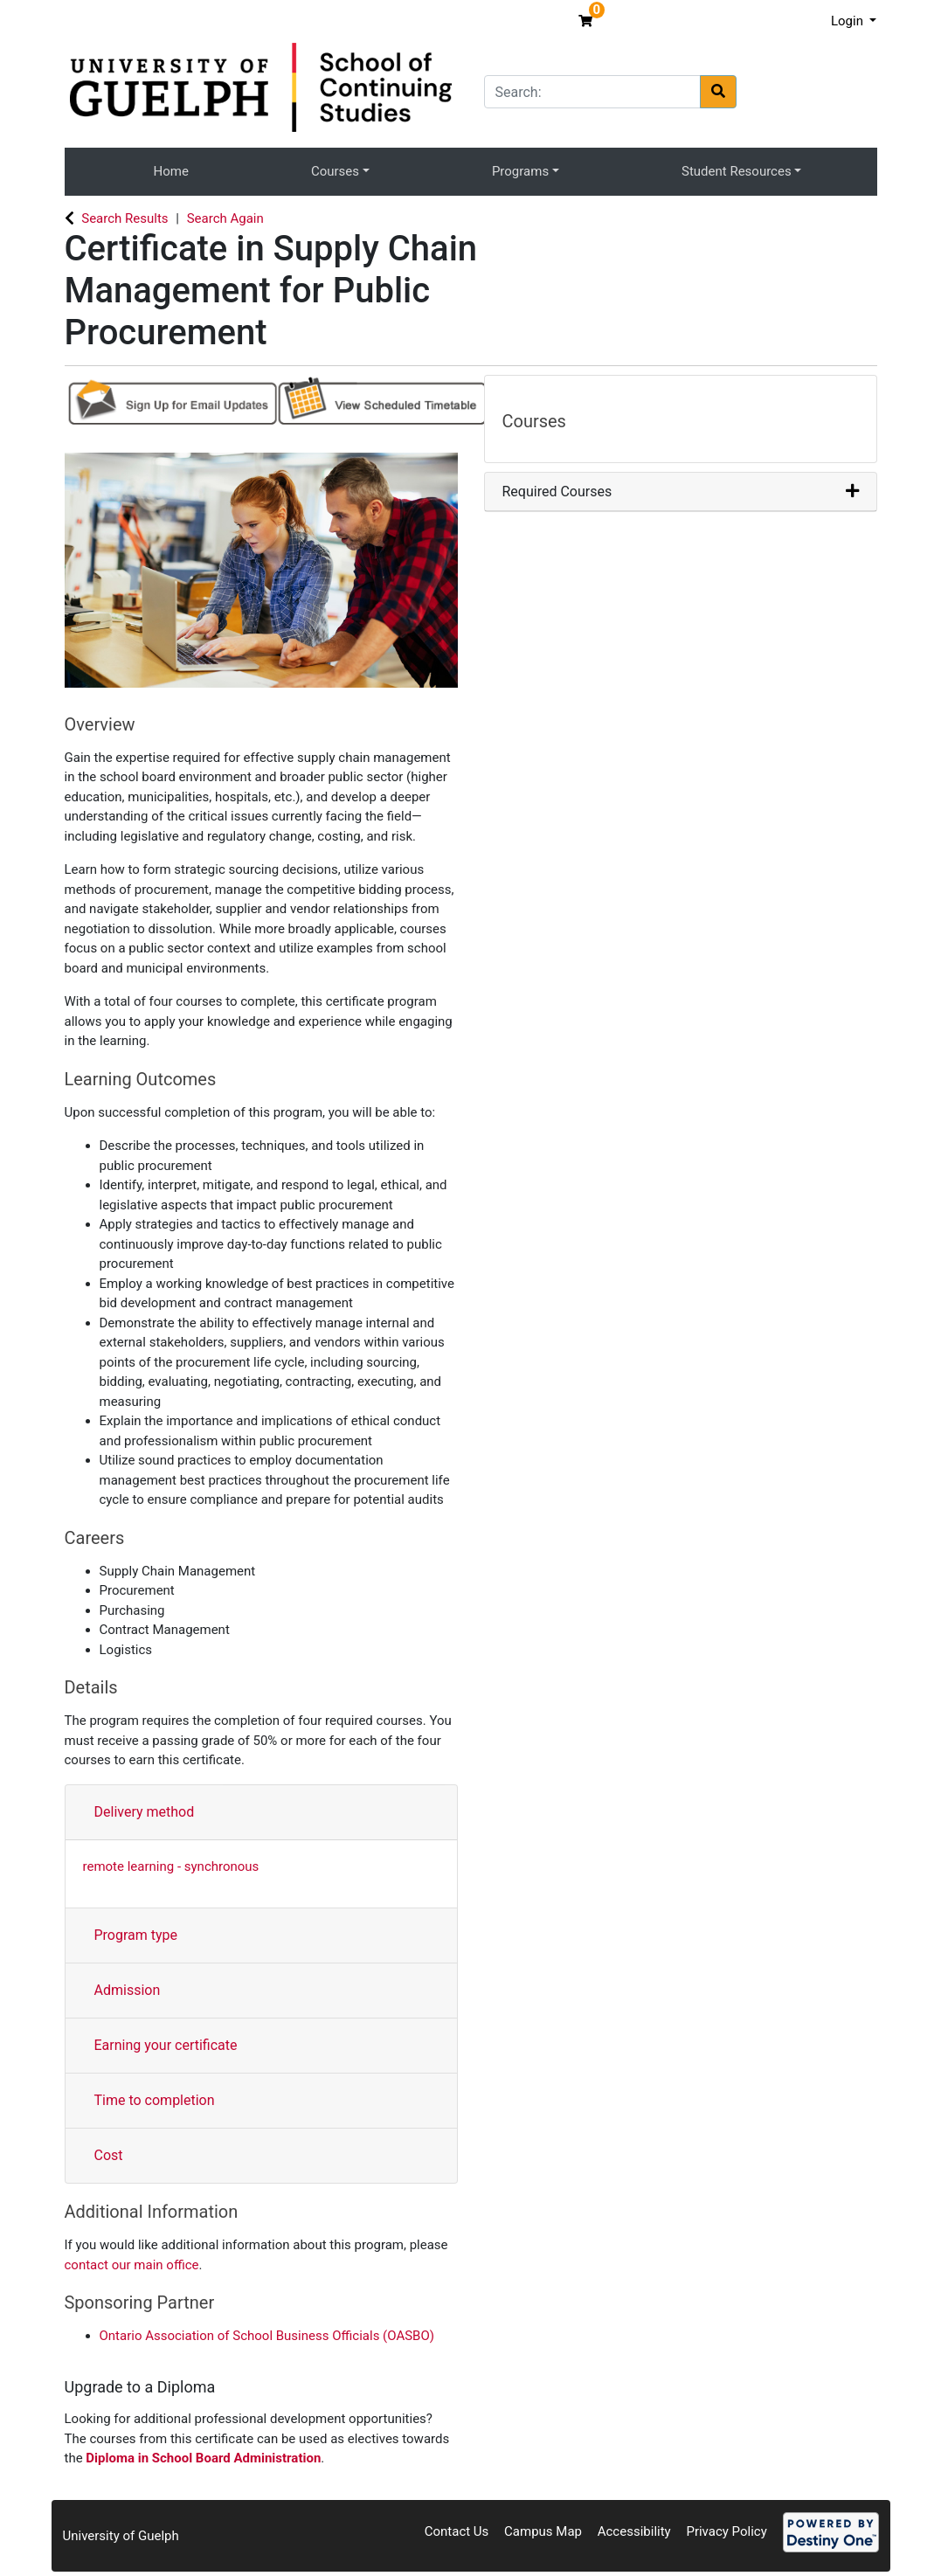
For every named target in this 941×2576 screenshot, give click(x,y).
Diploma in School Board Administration (203, 2458)
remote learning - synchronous (171, 1866)
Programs (520, 171)
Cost (108, 2155)
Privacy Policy (726, 2531)
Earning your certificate (166, 2045)
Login (849, 21)
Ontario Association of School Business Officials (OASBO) (267, 2336)
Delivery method (144, 1812)
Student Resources (737, 171)
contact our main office (132, 2265)
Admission (127, 1990)
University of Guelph (121, 2536)
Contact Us (457, 2531)
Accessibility (634, 2531)
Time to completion (154, 2100)
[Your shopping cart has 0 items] (588, 21)
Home (171, 171)
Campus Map (543, 2531)
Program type (136, 1935)
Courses (335, 171)
